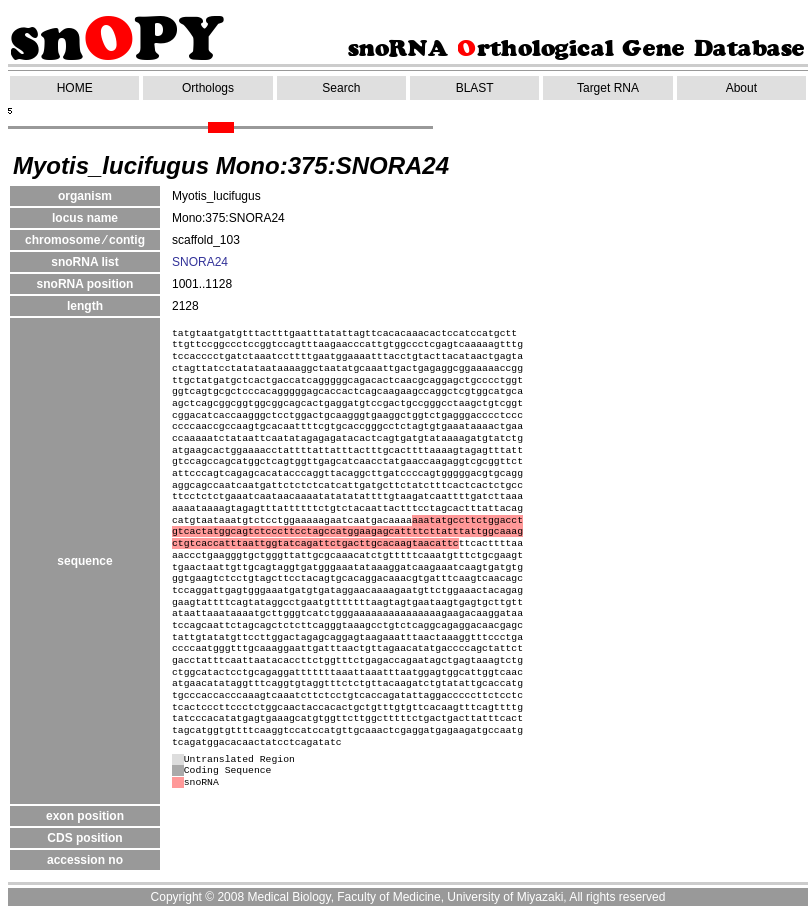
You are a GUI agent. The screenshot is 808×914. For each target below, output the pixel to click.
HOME (75, 88)
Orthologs (208, 88)
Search (341, 88)
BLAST (475, 88)
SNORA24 (200, 262)
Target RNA (608, 88)
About (741, 88)
